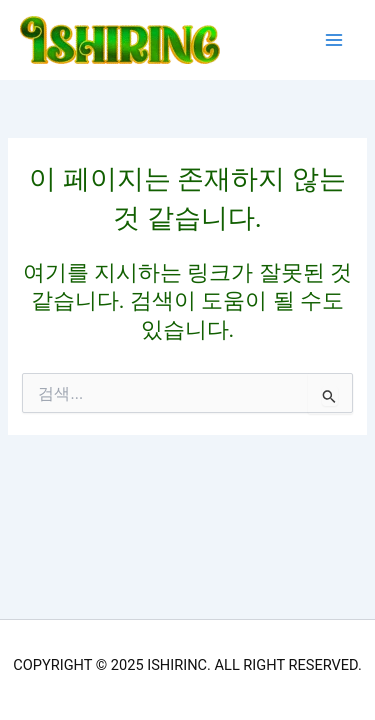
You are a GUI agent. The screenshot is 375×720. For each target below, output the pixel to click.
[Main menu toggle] (334, 40)
